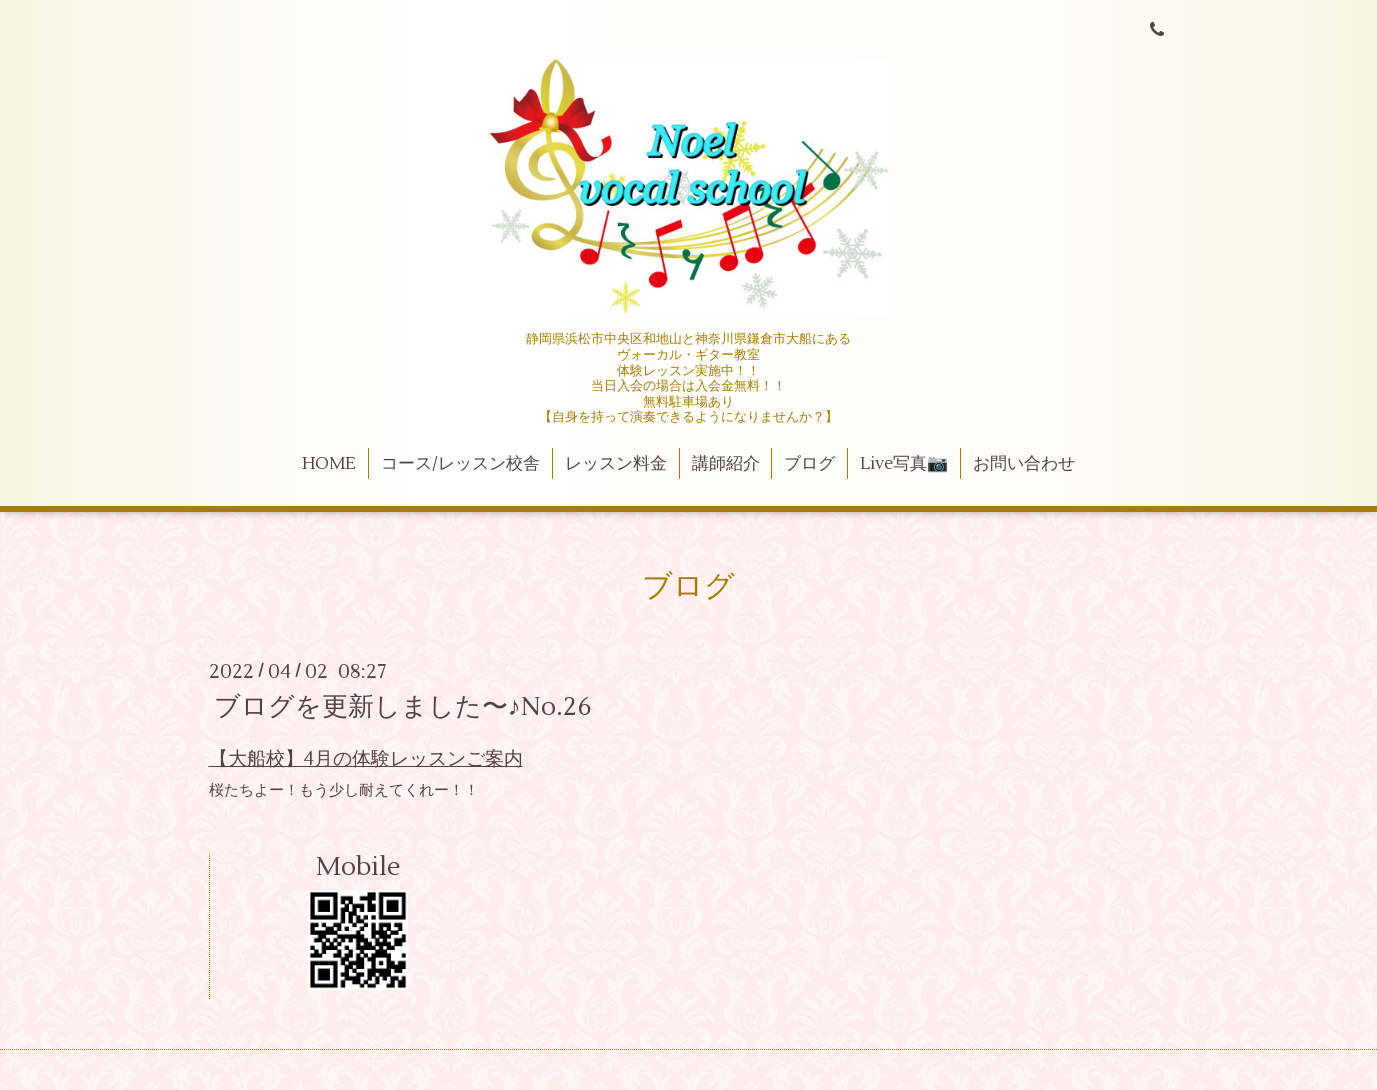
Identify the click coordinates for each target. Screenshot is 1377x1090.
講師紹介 (726, 464)
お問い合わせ (1024, 464)
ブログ (809, 464)
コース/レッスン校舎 (460, 464)
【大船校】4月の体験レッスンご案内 (366, 759)
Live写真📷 (904, 464)
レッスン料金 (616, 464)
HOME (329, 464)
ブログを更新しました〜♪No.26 (403, 707)
